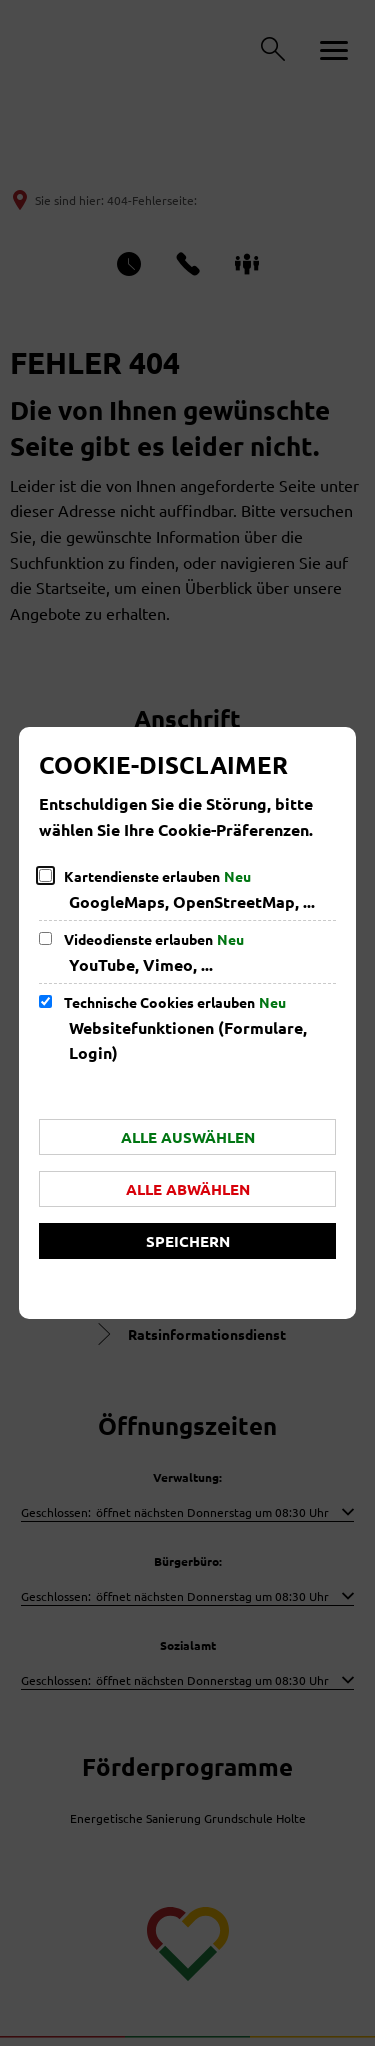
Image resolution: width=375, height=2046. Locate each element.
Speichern (188, 1241)
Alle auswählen (188, 1137)
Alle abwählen (188, 1189)
